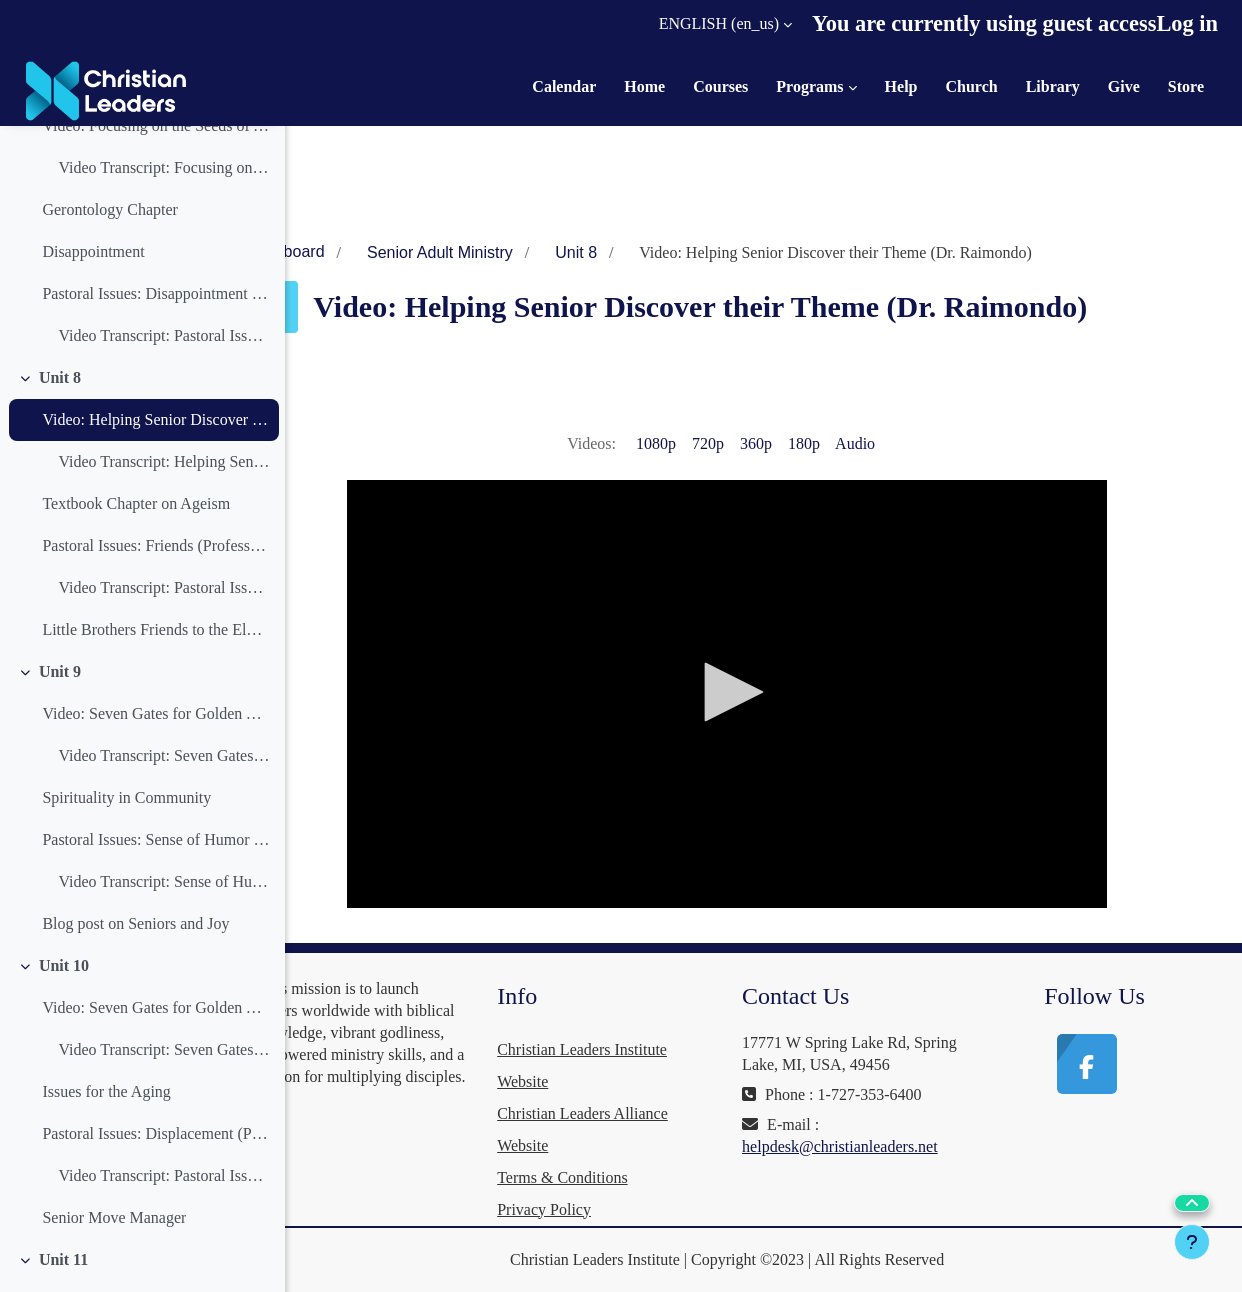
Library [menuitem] (1053, 86)
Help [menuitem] (901, 86)
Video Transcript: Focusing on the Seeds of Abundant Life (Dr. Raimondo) (163, 167)
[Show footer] (1192, 1242)
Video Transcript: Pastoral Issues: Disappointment (163, 335)
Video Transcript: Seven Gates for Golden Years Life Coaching (163, 755)
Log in (1187, 23)
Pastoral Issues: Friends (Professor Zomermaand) (155, 545)
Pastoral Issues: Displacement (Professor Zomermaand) (155, 1133)
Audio (899, 443)
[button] (713, 24)
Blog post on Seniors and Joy (135, 923)
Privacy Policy (611, 1209)
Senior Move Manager (114, 1217)
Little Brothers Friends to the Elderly (155, 629)
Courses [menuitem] (720, 86)
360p (800, 443)
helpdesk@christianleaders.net (885, 1168)
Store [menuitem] (1186, 86)
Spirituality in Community (126, 797)
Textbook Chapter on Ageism (136, 503)
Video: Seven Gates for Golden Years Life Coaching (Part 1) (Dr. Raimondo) (155, 713)
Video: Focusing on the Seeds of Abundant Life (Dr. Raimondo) (155, 125)
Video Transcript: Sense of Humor (163, 881)
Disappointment (93, 251)
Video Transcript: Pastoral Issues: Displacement (163, 1175)
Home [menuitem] (644, 86)
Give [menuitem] (1124, 86)
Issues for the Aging (106, 1091)
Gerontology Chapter (110, 209)
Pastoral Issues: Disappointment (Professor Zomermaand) (155, 293)
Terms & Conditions (629, 1177)
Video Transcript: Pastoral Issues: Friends (163, 587)
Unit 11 (63, 1259)
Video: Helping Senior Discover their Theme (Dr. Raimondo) (155, 419)
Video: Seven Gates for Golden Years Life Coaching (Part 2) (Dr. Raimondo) (155, 1007)
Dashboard (374, 251)
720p (752, 443)
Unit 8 (60, 377)
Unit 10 (64, 965)
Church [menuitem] (971, 86)
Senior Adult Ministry (529, 252)
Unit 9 (60, 671)
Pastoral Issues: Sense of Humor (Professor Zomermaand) (155, 839)
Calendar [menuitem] (564, 86)
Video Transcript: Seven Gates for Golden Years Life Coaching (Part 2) (163, 1049)
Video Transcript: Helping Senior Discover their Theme (163, 461)
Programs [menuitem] (809, 86)
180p (848, 443)
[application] (772, 694)
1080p (700, 443)
